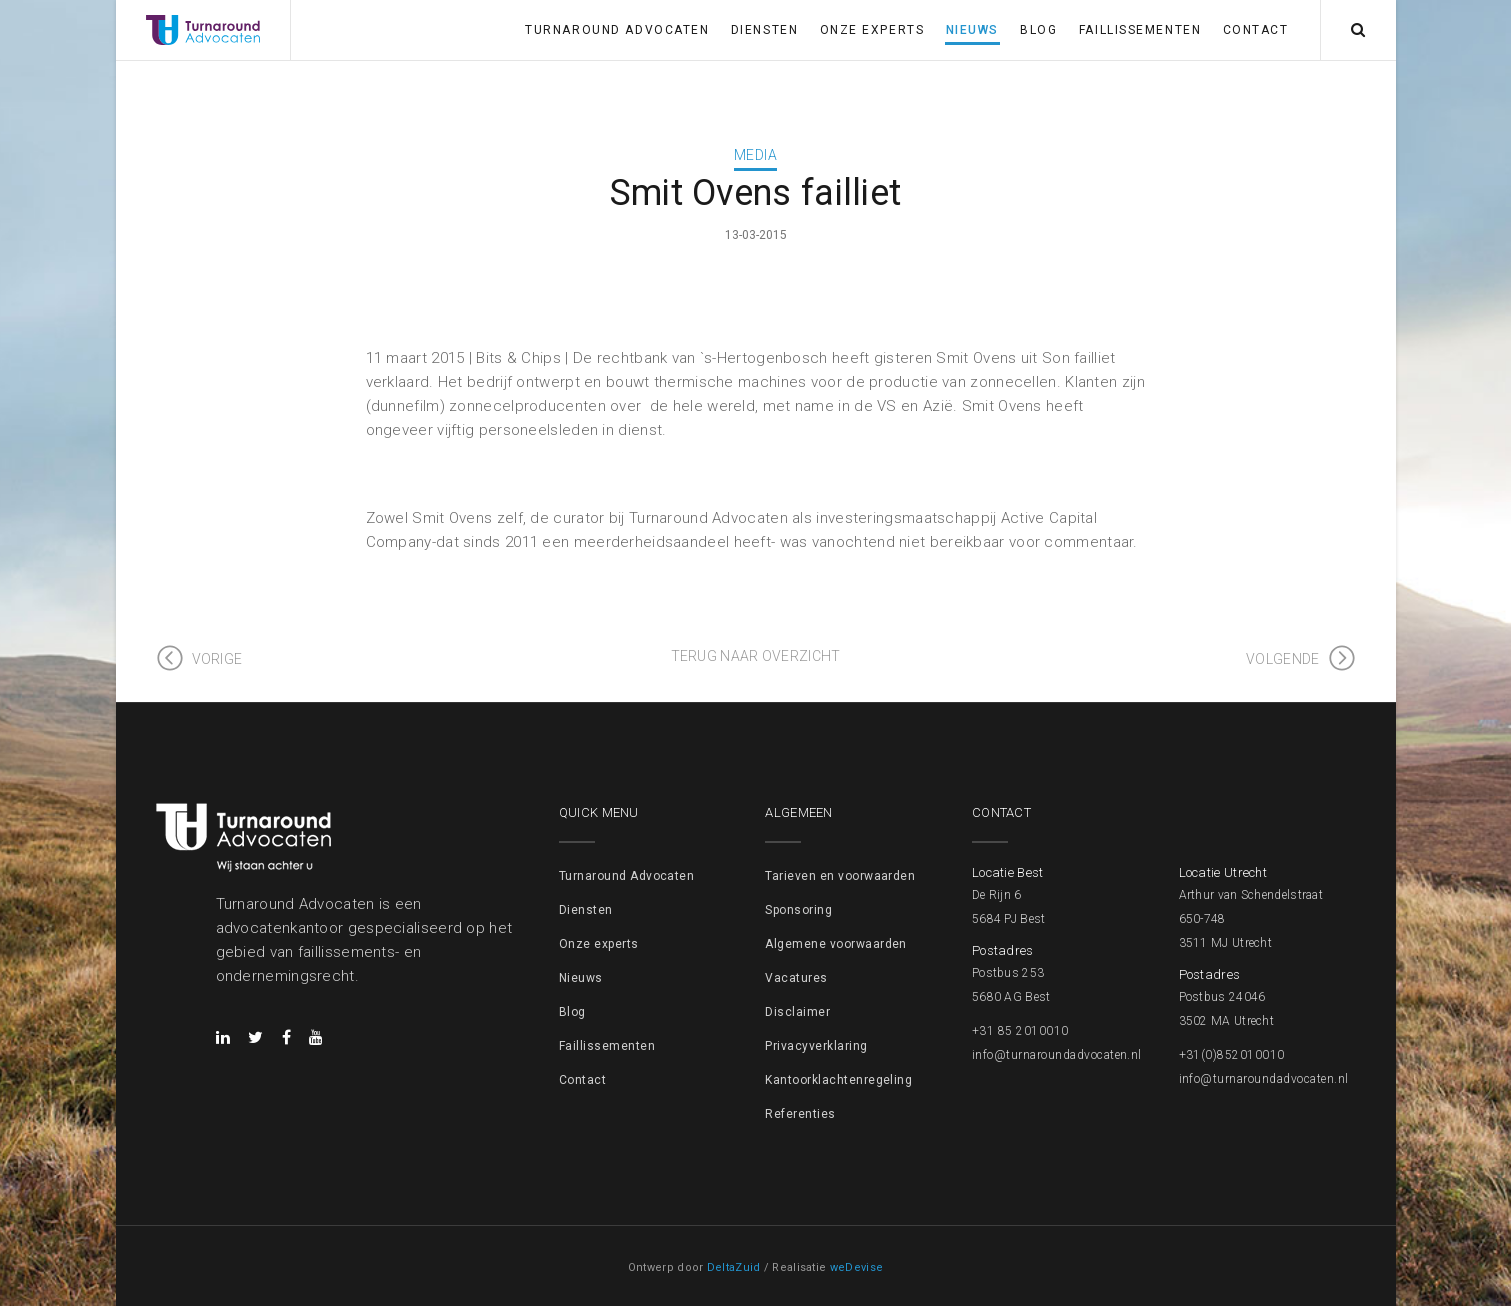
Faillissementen (1140, 30)
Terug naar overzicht (756, 656)
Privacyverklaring (816, 1046)
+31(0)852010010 (1232, 1055)
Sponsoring (798, 910)
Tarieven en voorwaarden (840, 876)
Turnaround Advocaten (617, 30)
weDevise (856, 1267)
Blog (1038, 30)
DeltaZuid (734, 1267)
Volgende (1282, 659)
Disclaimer (797, 1012)
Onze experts (872, 30)
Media (755, 155)
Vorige (217, 659)
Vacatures (796, 978)
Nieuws (972, 30)
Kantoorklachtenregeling (838, 1080)
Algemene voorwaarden (836, 944)
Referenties (800, 1114)
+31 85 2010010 (1020, 1031)
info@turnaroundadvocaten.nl (1057, 1055)
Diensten (764, 30)
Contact (1256, 30)
